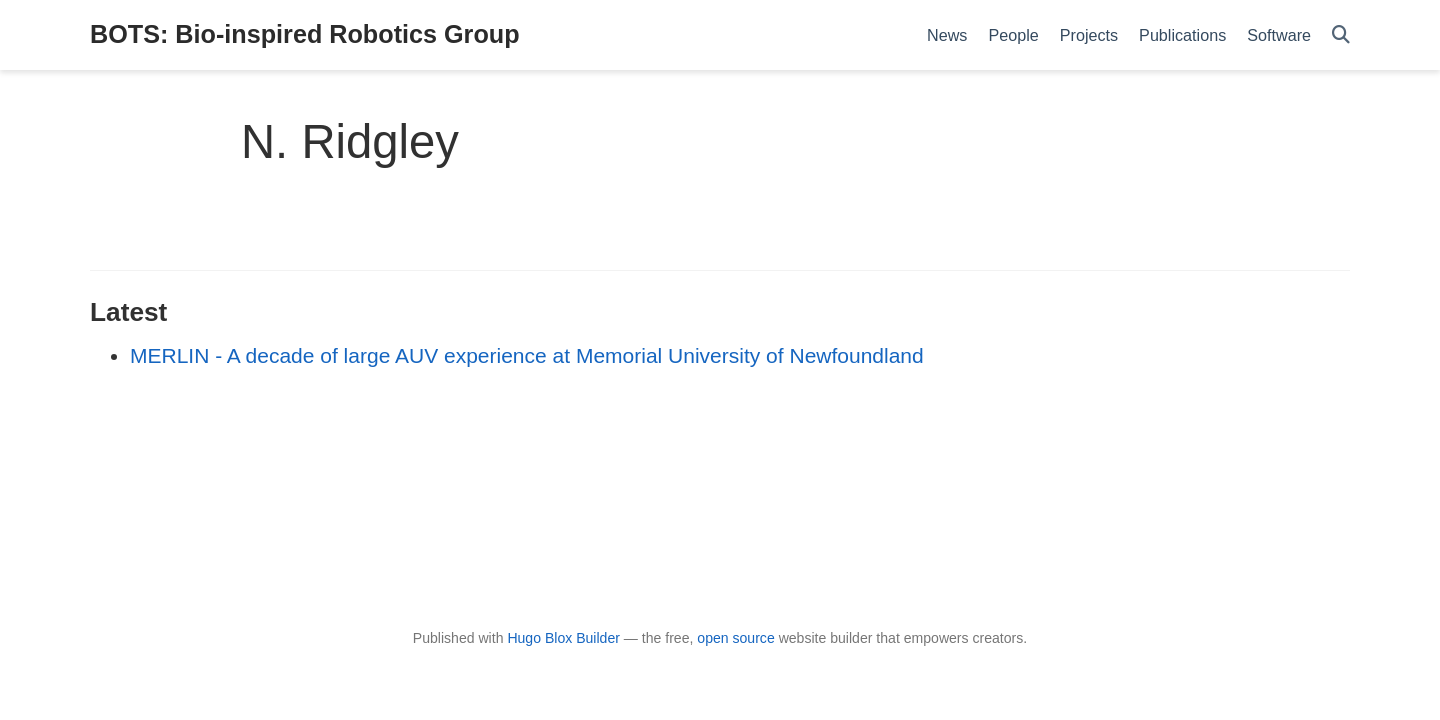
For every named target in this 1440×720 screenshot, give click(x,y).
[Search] (1341, 35)
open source (735, 638)
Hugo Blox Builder (563, 638)
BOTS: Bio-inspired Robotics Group (305, 34)
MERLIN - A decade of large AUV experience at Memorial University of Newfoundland (527, 355)
